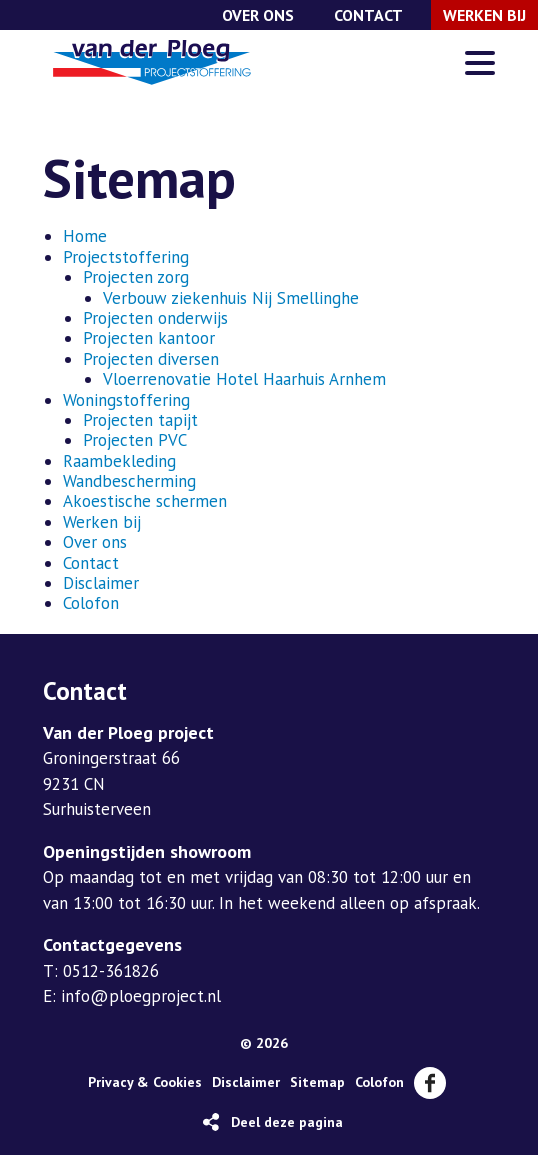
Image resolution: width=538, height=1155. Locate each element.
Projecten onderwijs (155, 318)
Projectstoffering (126, 257)
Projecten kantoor (149, 338)
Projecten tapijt (140, 420)
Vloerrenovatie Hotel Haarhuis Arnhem (244, 379)
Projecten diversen (151, 359)
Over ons (258, 15)
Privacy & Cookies (145, 1082)
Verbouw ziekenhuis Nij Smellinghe (231, 298)
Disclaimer (101, 583)
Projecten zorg (136, 277)
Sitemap (317, 1082)
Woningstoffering (126, 400)
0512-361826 (111, 971)
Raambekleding (119, 461)
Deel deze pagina (287, 1122)
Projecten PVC (135, 440)
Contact (368, 15)
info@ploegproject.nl (141, 996)
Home (85, 236)
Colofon (91, 603)
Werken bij (484, 15)
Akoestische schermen (145, 501)
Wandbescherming (129, 481)
